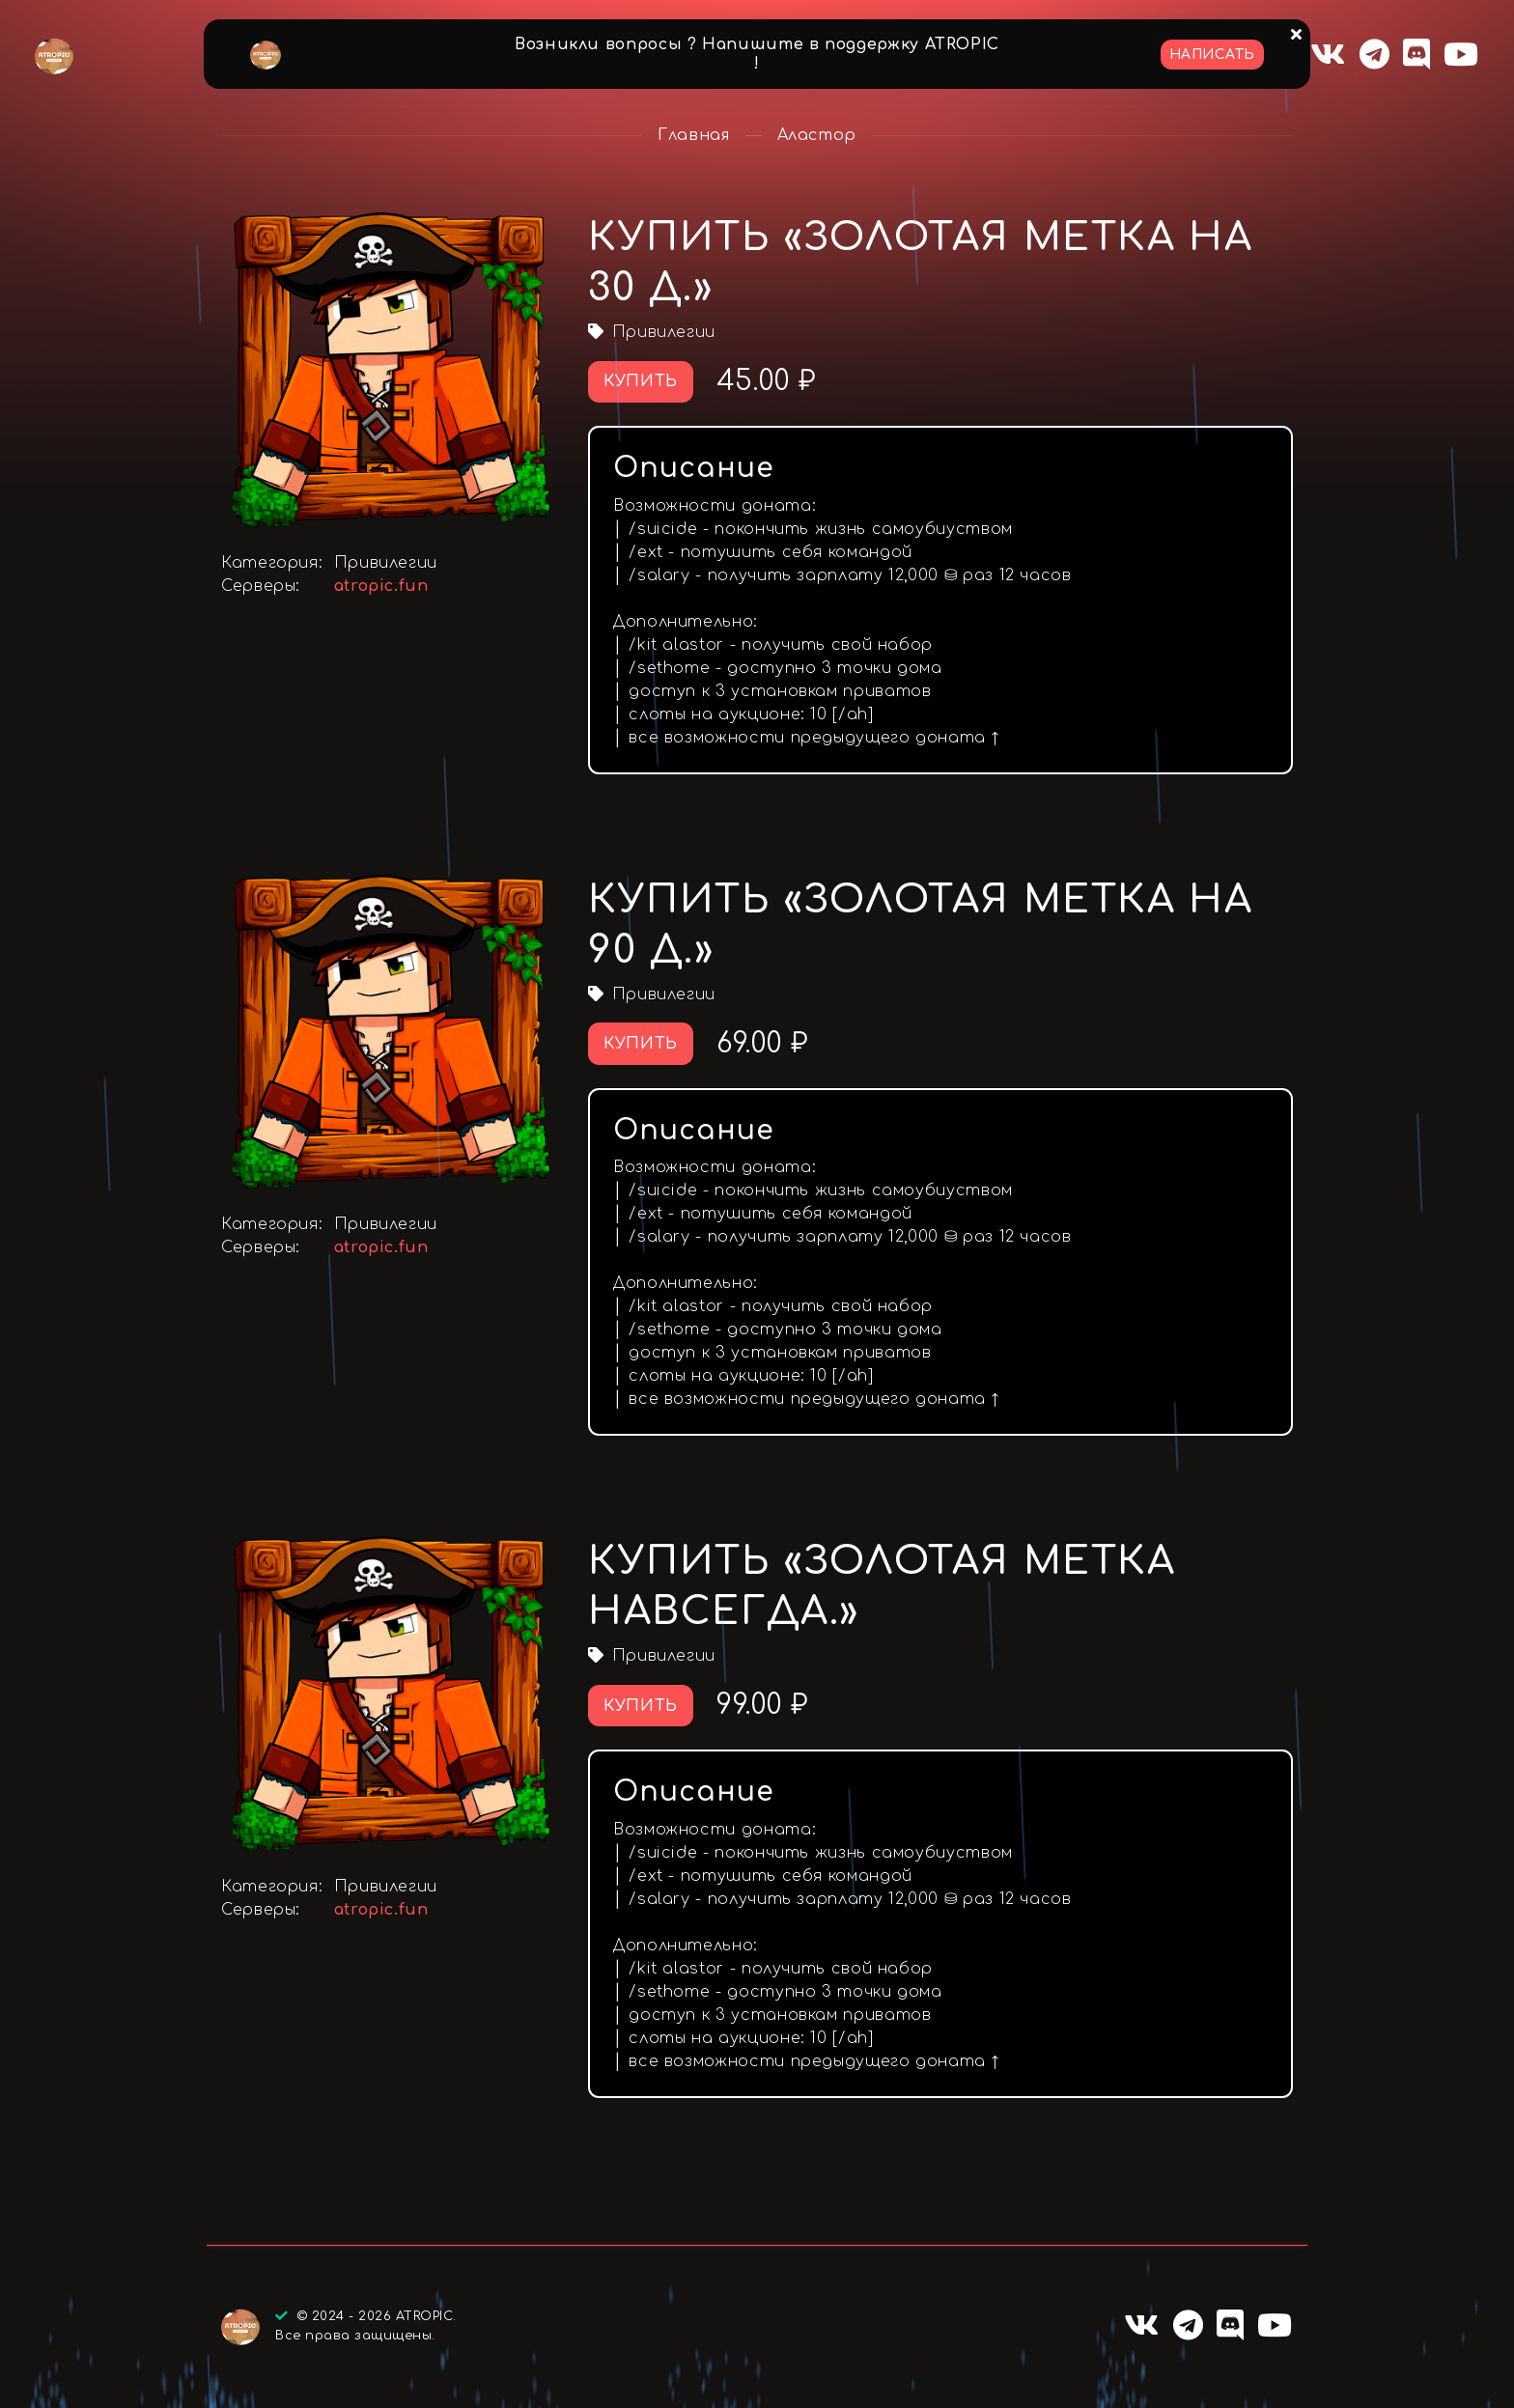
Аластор (816, 135)
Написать (1212, 54)
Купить (640, 381)
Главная (693, 135)
